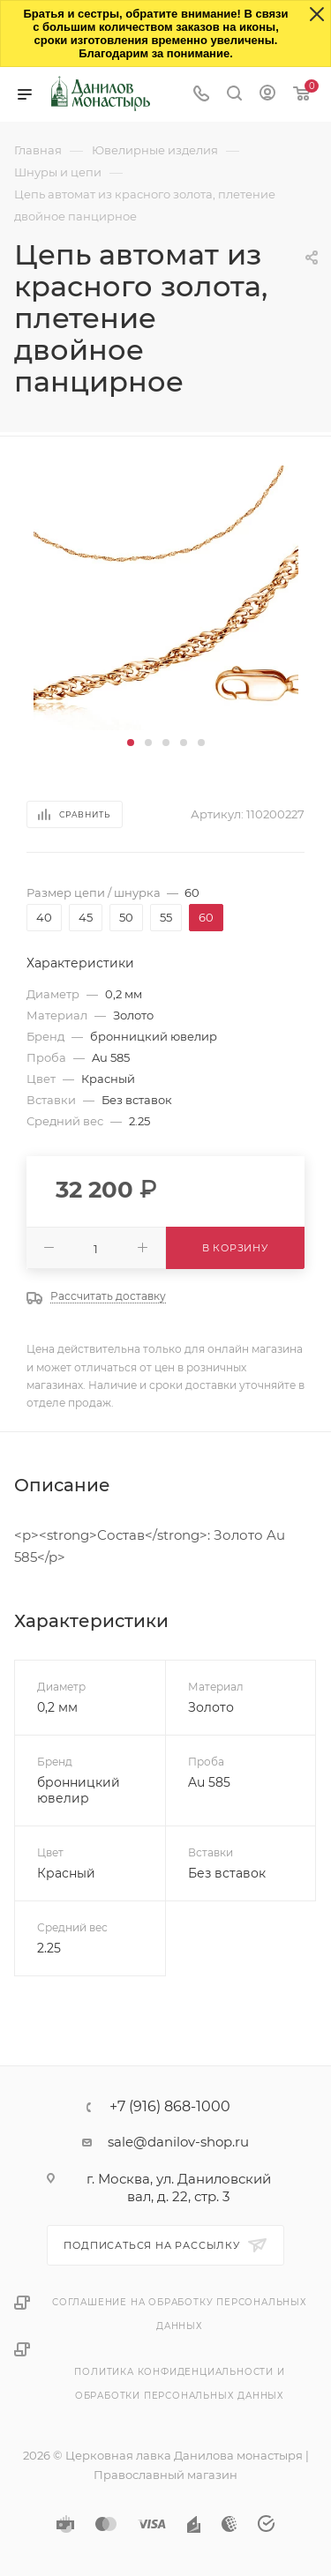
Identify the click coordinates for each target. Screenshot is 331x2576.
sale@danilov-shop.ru (178, 2141)
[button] (130, 742)
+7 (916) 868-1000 (169, 2107)
